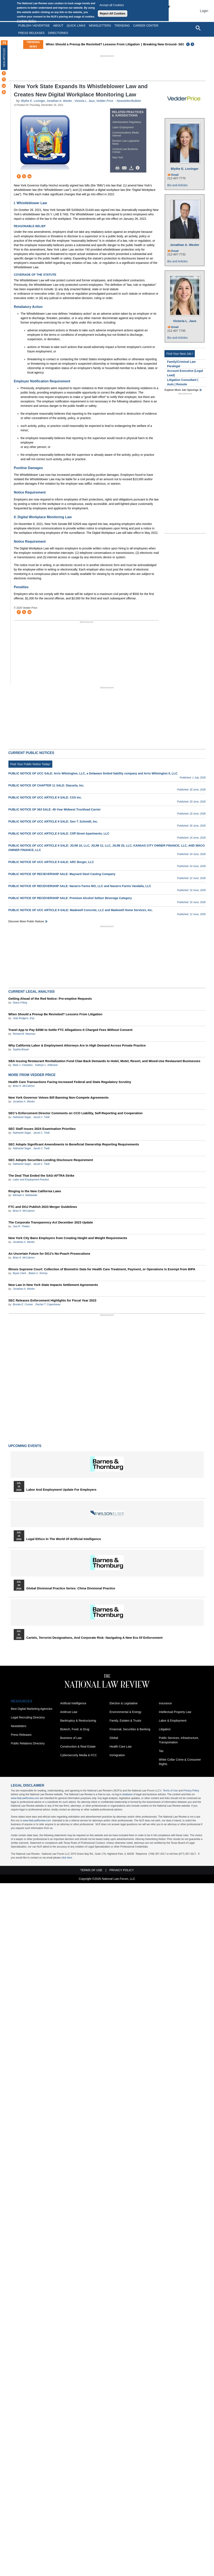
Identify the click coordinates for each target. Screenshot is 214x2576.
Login (204, 11)
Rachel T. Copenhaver (48, 1304)
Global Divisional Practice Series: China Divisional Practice (70, 1588)
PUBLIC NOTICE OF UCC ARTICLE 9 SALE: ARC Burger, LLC (51, 862)
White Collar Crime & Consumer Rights (180, 1762)
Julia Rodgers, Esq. (24, 1018)
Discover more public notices (26, 921)
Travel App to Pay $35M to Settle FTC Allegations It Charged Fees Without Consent (70, 1030)
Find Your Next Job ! (179, 353)
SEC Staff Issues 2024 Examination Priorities (42, 1128)
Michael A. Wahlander (25, 1195)
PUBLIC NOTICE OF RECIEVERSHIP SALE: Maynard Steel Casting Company (62, 874)
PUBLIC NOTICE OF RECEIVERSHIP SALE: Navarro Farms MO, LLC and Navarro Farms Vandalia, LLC (79, 886)
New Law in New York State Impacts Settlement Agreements (53, 1285)
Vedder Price (104, 101)
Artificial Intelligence (73, 1703)
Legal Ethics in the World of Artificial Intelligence (63, 1539)
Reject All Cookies (112, 13)
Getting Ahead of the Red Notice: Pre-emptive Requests (50, 998)
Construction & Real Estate (78, 1746)
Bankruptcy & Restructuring (78, 1720)
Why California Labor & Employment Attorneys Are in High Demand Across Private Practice (77, 1045)
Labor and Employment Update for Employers (61, 1489)
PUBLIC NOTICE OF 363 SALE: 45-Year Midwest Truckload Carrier (54, 809)
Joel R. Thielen (21, 1226)
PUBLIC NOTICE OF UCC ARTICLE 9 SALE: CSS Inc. (45, 797)
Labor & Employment (173, 1720)
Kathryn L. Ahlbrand (46, 1065)
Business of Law (71, 1738)
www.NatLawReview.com (25, 1798)
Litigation (165, 1729)
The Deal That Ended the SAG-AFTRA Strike (41, 1175)
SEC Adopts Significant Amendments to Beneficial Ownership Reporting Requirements (73, 1144)
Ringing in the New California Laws (34, 1191)
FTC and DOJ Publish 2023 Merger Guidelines (42, 1206)
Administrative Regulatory (126, 122)
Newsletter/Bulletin (129, 101)
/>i (138, 168)
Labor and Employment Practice (31, 1179)
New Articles (4, 57)
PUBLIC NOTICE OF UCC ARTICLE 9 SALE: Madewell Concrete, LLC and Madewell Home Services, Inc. (80, 910)
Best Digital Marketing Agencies (31, 1708)
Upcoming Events (24, 1446)
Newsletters (100, 25)
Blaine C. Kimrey (38, 1273)
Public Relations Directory (28, 1743)
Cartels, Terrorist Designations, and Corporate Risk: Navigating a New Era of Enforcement (94, 1637)
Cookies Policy (26, 21)
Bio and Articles (177, 185)
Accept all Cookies (112, 5)
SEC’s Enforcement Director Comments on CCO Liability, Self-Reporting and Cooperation (75, 1113)
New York (117, 157)
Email (175, 174)
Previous (188, 44)
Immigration (117, 1755)
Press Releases (21, 1734)
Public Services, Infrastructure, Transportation (179, 1740)
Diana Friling (20, 1002)
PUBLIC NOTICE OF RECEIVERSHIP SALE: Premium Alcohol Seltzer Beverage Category (70, 898)
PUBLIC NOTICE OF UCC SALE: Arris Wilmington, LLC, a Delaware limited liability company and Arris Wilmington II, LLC (93, 773)
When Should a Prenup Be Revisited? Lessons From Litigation (93, 44)
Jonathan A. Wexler (60, 101)
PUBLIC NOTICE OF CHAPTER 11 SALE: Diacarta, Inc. (46, 785)
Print (118, 168)
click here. (67, 1857)
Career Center (145, 25)
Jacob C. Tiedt (41, 1117)
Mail (125, 168)
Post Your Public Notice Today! (30, 764)
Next (193, 44)
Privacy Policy (191, 1790)
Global (114, 1738)
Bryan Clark (19, 1273)
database (127, 1794)
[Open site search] (198, 28)
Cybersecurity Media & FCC (78, 1755)
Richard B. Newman (24, 1033)
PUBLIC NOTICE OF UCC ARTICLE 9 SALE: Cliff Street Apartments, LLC (58, 833)
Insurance (165, 1703)
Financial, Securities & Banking (130, 1729)
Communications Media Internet (125, 134)
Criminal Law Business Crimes (125, 151)
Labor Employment (123, 127)
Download (132, 168)
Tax (161, 1751)
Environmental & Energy (125, 1712)
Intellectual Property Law (175, 1712)
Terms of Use (170, 1790)
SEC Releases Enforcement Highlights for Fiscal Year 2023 (52, 1300)
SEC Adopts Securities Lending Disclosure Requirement (50, 1160)
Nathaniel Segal (22, 1117)
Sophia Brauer (21, 1049)
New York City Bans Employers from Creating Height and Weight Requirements (67, 1238)
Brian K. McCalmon (24, 1085)
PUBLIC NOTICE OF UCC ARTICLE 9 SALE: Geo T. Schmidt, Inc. (53, 821)
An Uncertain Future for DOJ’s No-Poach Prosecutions (49, 1253)
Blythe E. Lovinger (33, 101)
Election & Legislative (124, 1703)
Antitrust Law (68, 1712)
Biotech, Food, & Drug (74, 1729)
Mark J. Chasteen (23, 1065)
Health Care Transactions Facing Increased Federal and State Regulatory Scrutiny (69, 1082)
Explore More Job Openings (181, 389)
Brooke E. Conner (23, 1304)
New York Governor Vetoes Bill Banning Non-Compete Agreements (58, 1097)
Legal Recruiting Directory (28, 1717)
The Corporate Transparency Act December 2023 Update (50, 1222)
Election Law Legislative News (125, 142)
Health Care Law (121, 1746)
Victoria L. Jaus (85, 101)
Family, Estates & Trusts (125, 1720)
